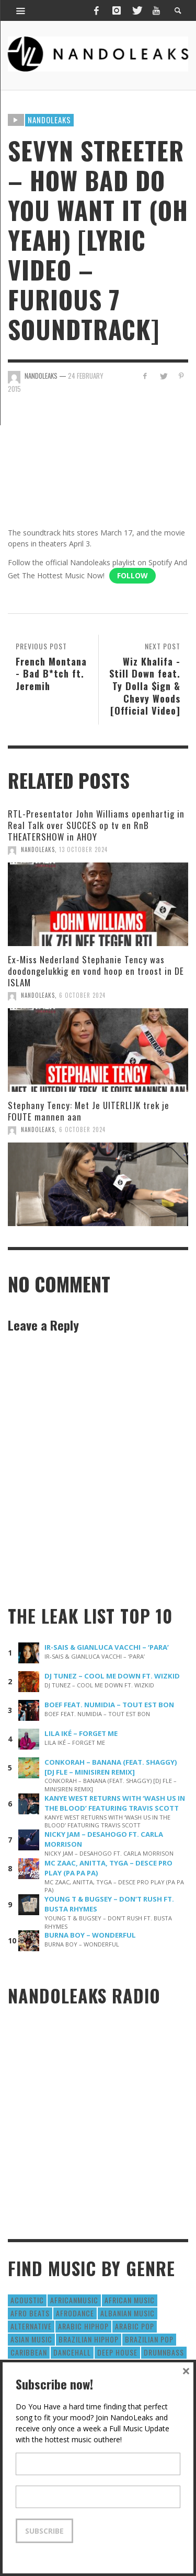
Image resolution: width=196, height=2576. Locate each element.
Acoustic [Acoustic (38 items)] (27, 2299)
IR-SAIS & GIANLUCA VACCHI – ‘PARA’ (106, 1647)
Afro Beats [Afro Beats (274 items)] (30, 2312)
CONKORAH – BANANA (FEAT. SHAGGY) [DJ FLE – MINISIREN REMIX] (110, 1767)
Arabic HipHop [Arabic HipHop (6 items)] (83, 2326)
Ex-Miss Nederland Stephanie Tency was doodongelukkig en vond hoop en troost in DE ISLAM (96, 971)
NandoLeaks (38, 849)
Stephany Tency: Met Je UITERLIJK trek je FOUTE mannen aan (88, 1111)
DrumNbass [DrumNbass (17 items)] (164, 2352)
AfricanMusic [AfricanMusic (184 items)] (74, 2299)
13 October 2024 (83, 849)
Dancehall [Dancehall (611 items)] (72, 2352)
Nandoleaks (49, 119)
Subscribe (44, 2531)
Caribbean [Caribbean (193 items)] (28, 2352)
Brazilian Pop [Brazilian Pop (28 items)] (149, 2339)
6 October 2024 (82, 995)
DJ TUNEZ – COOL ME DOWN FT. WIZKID (112, 1676)
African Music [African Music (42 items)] (130, 2299)
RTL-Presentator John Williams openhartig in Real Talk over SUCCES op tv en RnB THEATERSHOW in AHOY (96, 825)
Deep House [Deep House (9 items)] (117, 2352)
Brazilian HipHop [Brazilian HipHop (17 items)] (89, 2339)
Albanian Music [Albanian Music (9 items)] (127, 2312)
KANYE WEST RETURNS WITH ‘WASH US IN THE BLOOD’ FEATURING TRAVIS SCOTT (114, 1803)
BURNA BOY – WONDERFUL (90, 1935)
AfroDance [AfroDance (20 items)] (75, 2312)
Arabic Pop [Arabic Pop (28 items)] (134, 2326)
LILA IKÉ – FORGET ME (81, 1733)
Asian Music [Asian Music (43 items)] (31, 2339)
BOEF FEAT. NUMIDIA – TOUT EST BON (109, 1704)
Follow (132, 575)
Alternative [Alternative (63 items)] (31, 2326)
